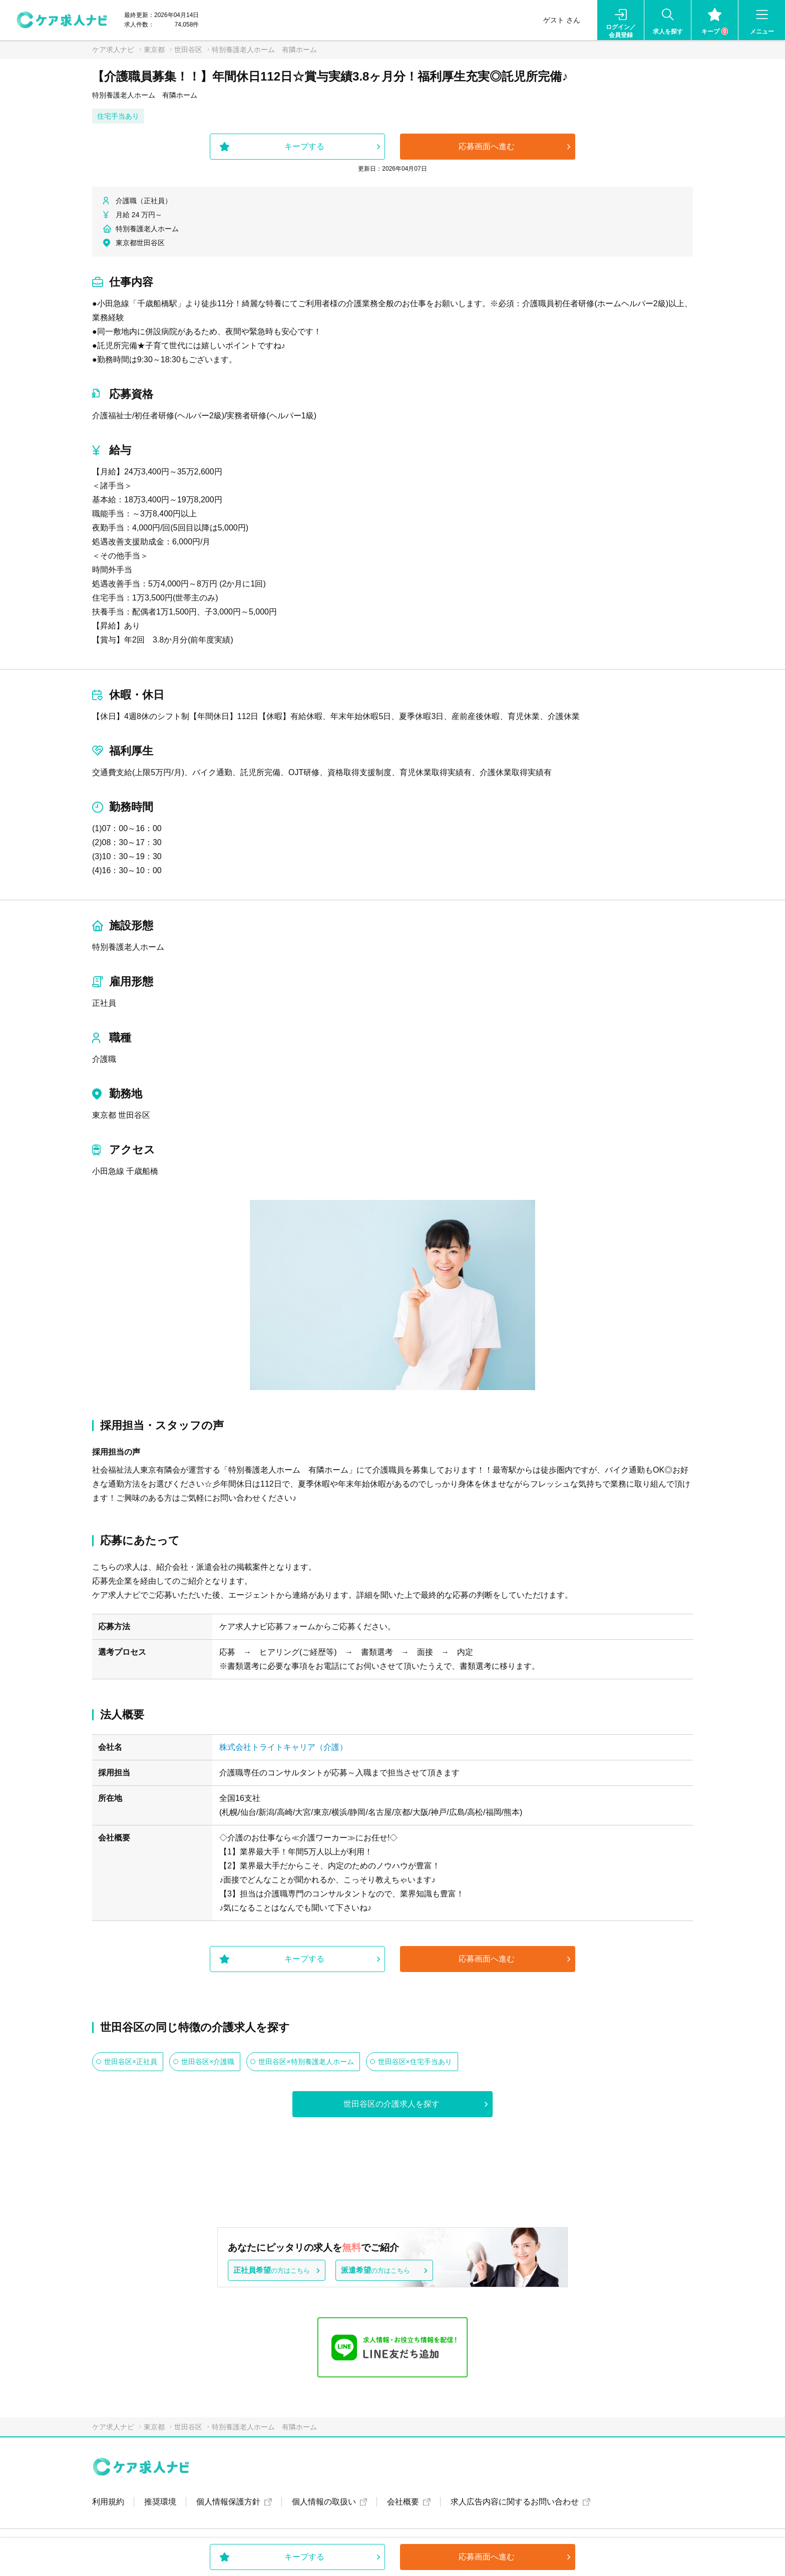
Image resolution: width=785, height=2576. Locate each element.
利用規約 (108, 2501)
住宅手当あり (118, 116)
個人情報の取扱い (324, 2501)
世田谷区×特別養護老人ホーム (305, 2062)
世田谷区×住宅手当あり (415, 2062)
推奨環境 (160, 2501)
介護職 (104, 1059)
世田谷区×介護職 (207, 2062)
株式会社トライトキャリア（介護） (283, 1747)
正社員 (104, 1003)
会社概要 (403, 2501)
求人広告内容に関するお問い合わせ (515, 2501)
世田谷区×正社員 (130, 2062)
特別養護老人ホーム (128, 947)
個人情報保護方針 (228, 2501)
